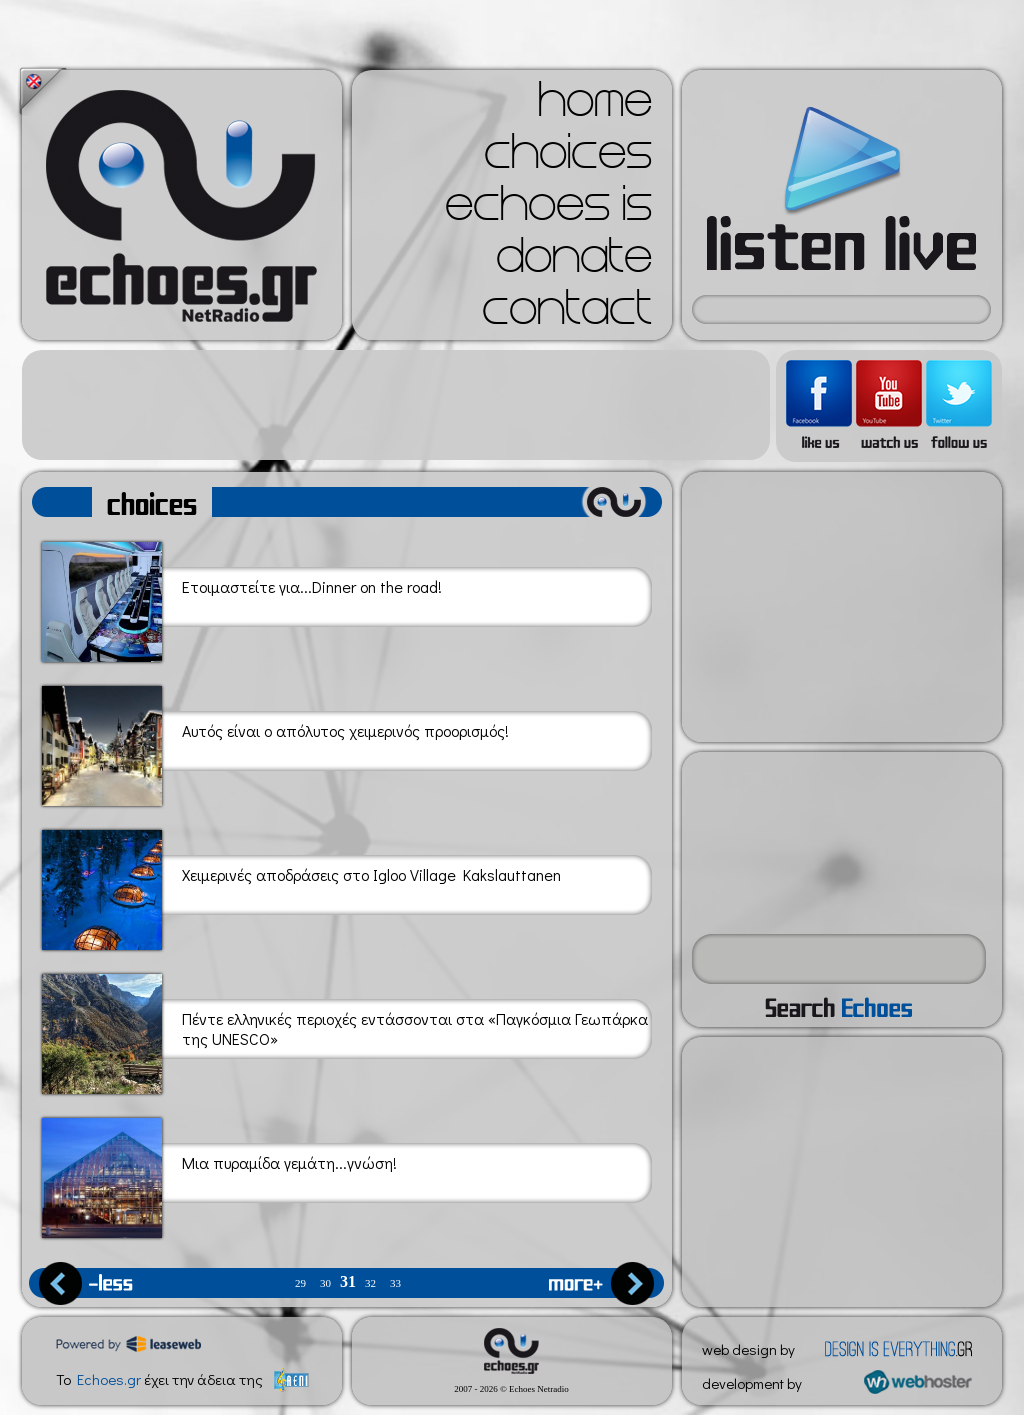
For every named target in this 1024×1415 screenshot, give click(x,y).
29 (300, 1283)
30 (325, 1283)
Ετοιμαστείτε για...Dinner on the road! (242, 598)
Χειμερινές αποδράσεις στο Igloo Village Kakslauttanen (301, 886)
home (595, 106)
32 (370, 1283)
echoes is (548, 210)
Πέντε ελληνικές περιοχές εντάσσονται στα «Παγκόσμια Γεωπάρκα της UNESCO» (345, 1030)
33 (395, 1283)
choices (568, 158)
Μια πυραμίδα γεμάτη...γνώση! (219, 1174)
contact (567, 314)
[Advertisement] (396, 405)
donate (574, 262)
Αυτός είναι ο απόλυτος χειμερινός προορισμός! (275, 742)
